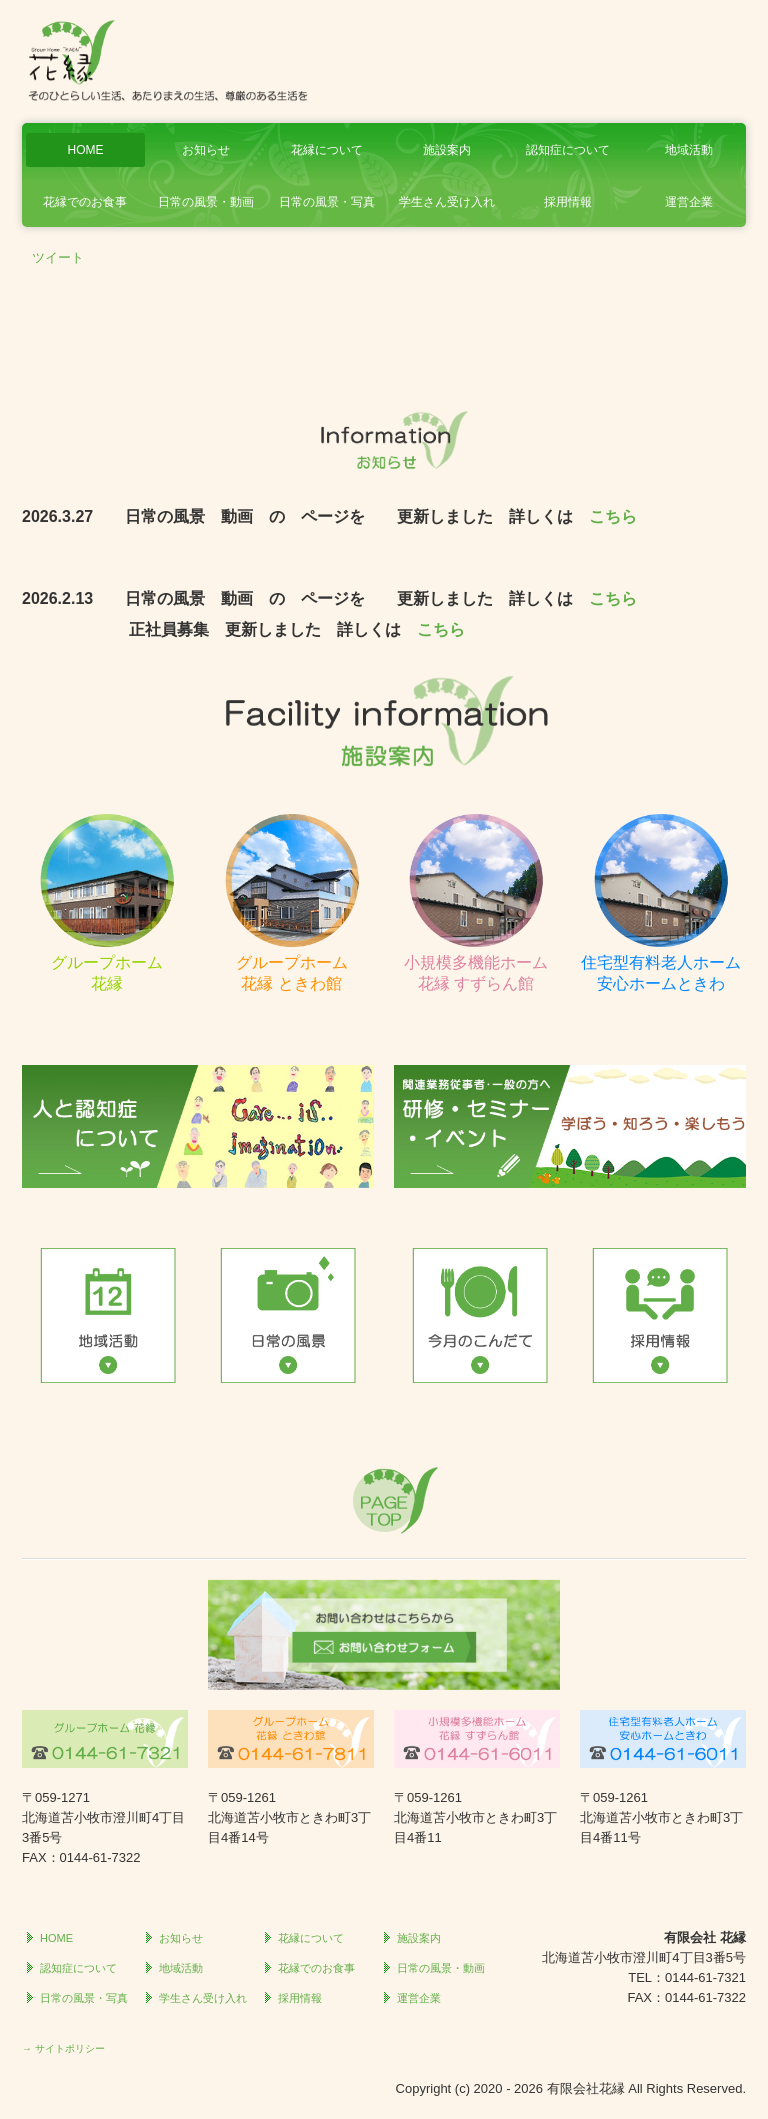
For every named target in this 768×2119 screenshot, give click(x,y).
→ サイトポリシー (63, 2048)
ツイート (58, 257)
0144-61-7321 (705, 1977)
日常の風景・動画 (206, 202)
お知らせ (206, 150)
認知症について (568, 150)
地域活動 (689, 150)
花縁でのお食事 (85, 202)
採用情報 (568, 202)
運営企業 (689, 202)
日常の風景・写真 (327, 202)
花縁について (327, 150)
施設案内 (447, 150)
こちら (613, 516)
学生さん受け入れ (447, 202)
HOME (85, 150)
